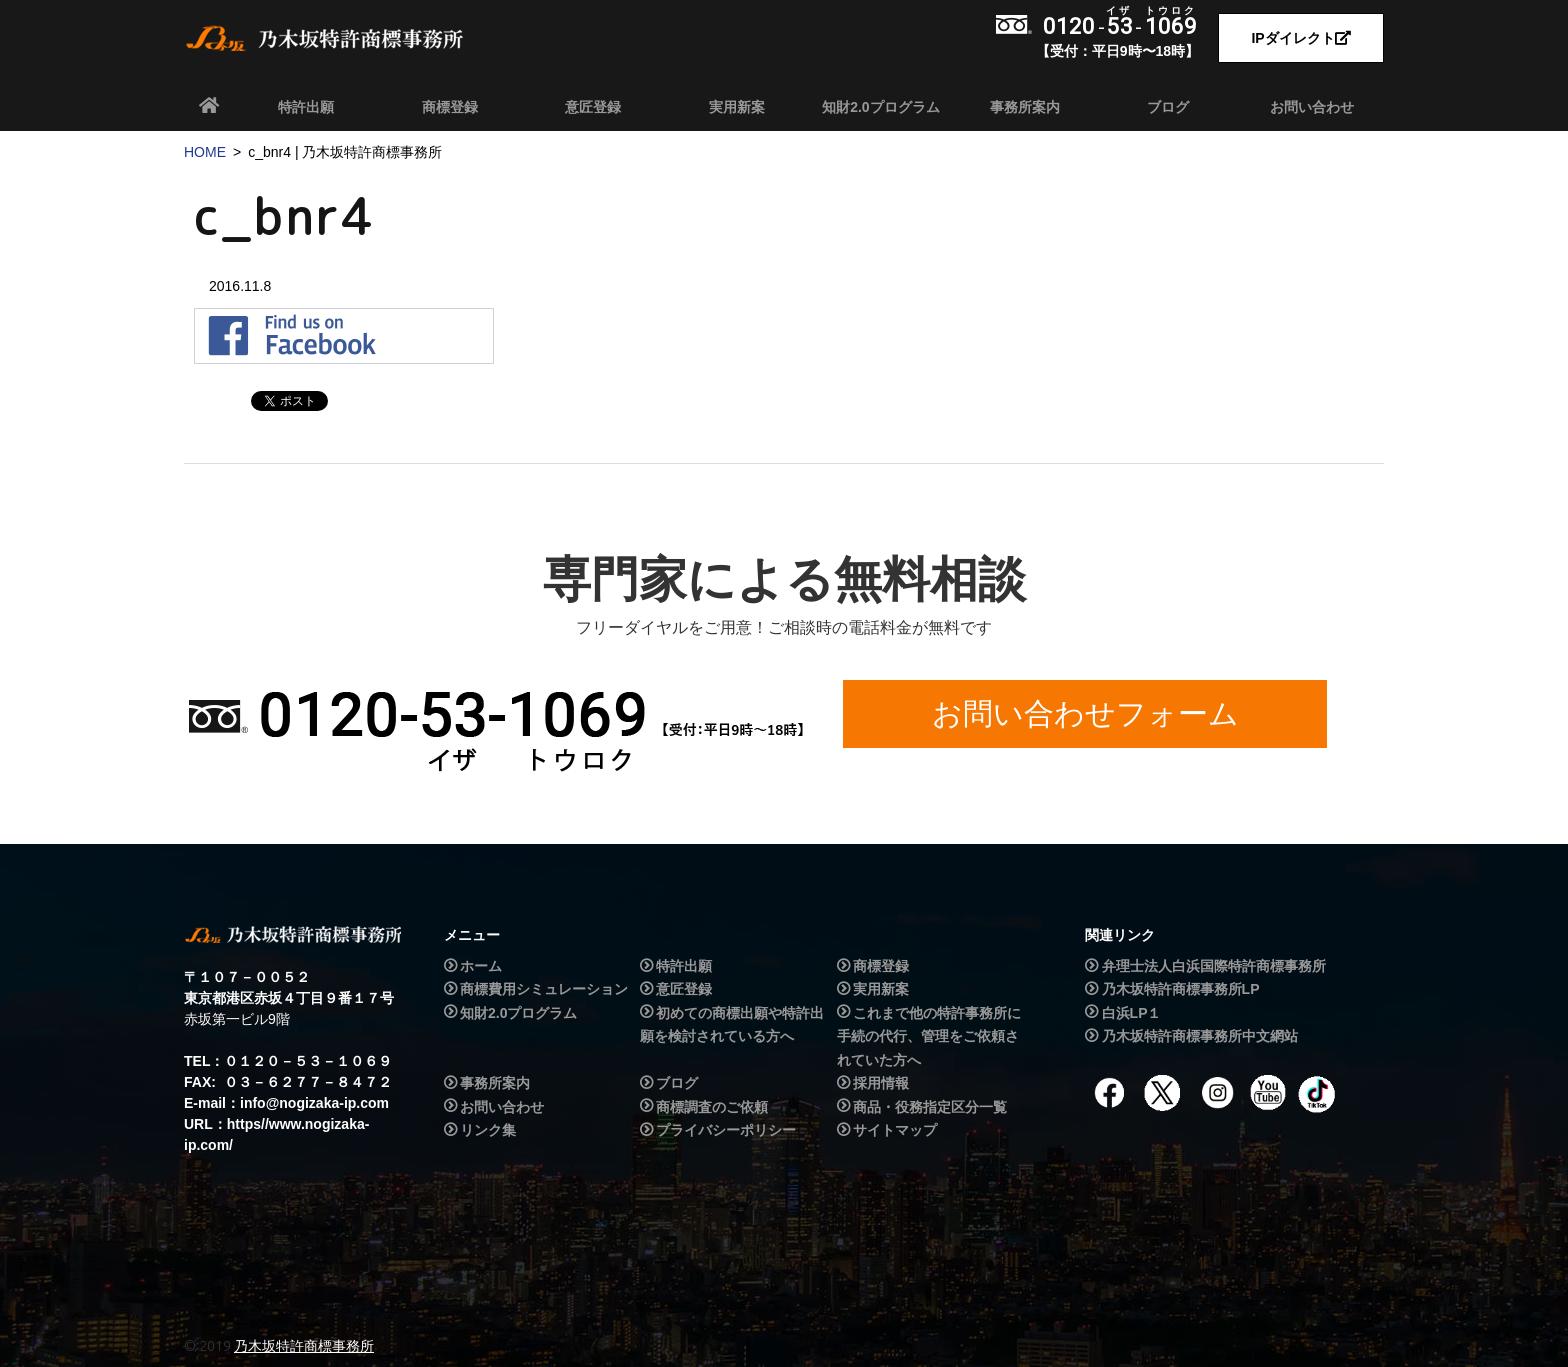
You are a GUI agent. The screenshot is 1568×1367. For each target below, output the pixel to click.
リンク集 (488, 1130)
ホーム (481, 966)
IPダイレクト (1300, 38)
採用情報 (881, 1083)
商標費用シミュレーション (544, 989)
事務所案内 (1025, 107)
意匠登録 (593, 107)
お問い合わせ (1312, 107)
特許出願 (306, 107)
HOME (205, 152)
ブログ (1168, 107)
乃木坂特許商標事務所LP (1181, 989)
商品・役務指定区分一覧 (930, 1107)
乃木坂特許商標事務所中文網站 (1200, 1036)
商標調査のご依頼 (712, 1107)
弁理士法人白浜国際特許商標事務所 (1214, 966)
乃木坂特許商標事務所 (304, 1346)
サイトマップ (895, 1130)
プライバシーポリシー (726, 1130)
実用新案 (737, 107)
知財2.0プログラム (880, 107)
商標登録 (450, 107)
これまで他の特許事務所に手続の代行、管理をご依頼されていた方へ (929, 1036)
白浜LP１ (1132, 1013)
